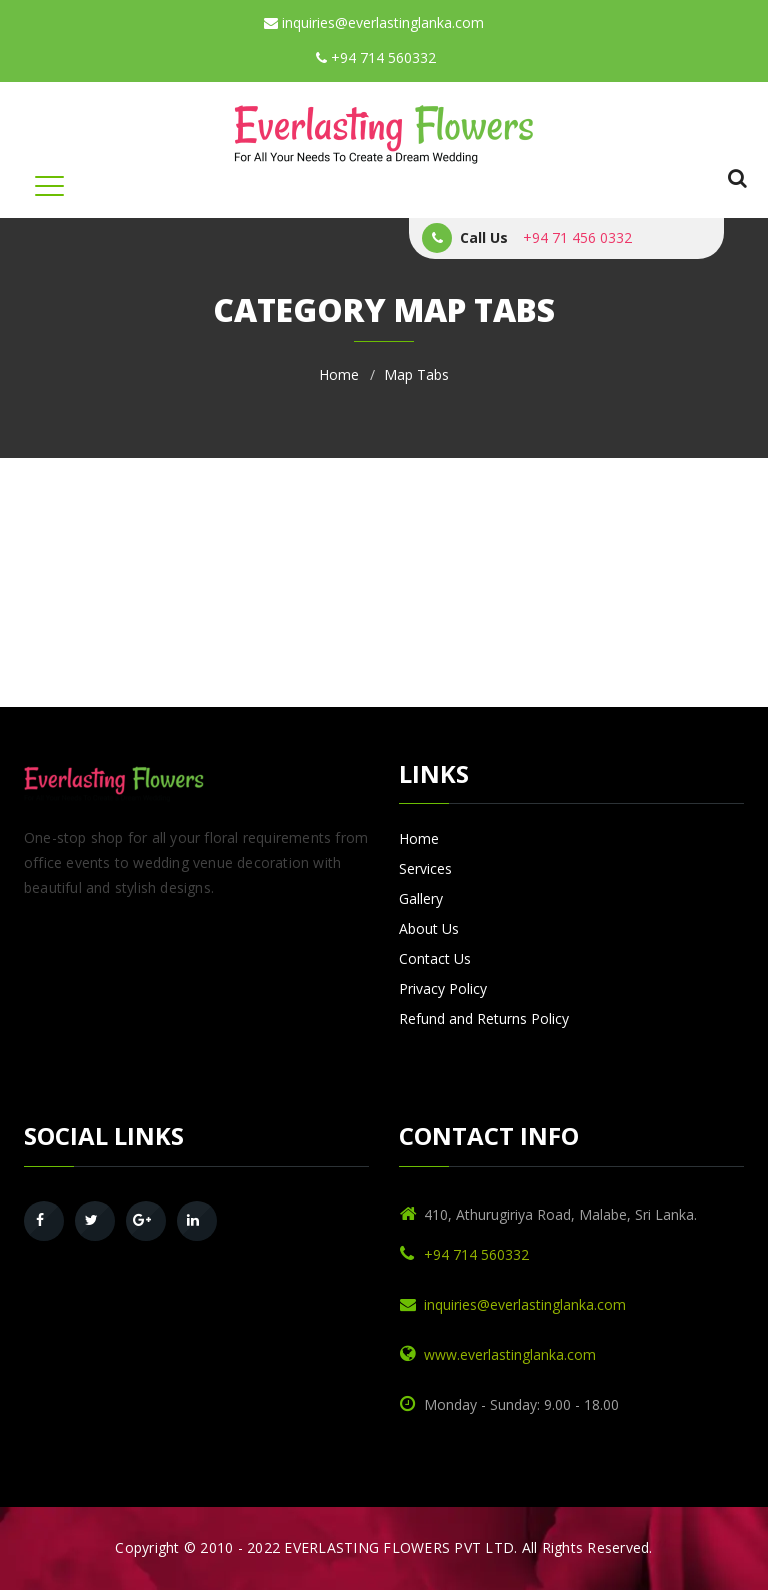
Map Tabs (416, 374)
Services (425, 868)
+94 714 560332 (376, 57)
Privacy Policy (443, 988)
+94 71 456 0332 (577, 237)
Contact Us (435, 958)
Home (339, 374)
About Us (429, 928)
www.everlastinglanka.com (510, 1354)
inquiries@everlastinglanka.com (374, 22)
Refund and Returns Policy (484, 1018)
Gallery (421, 898)
